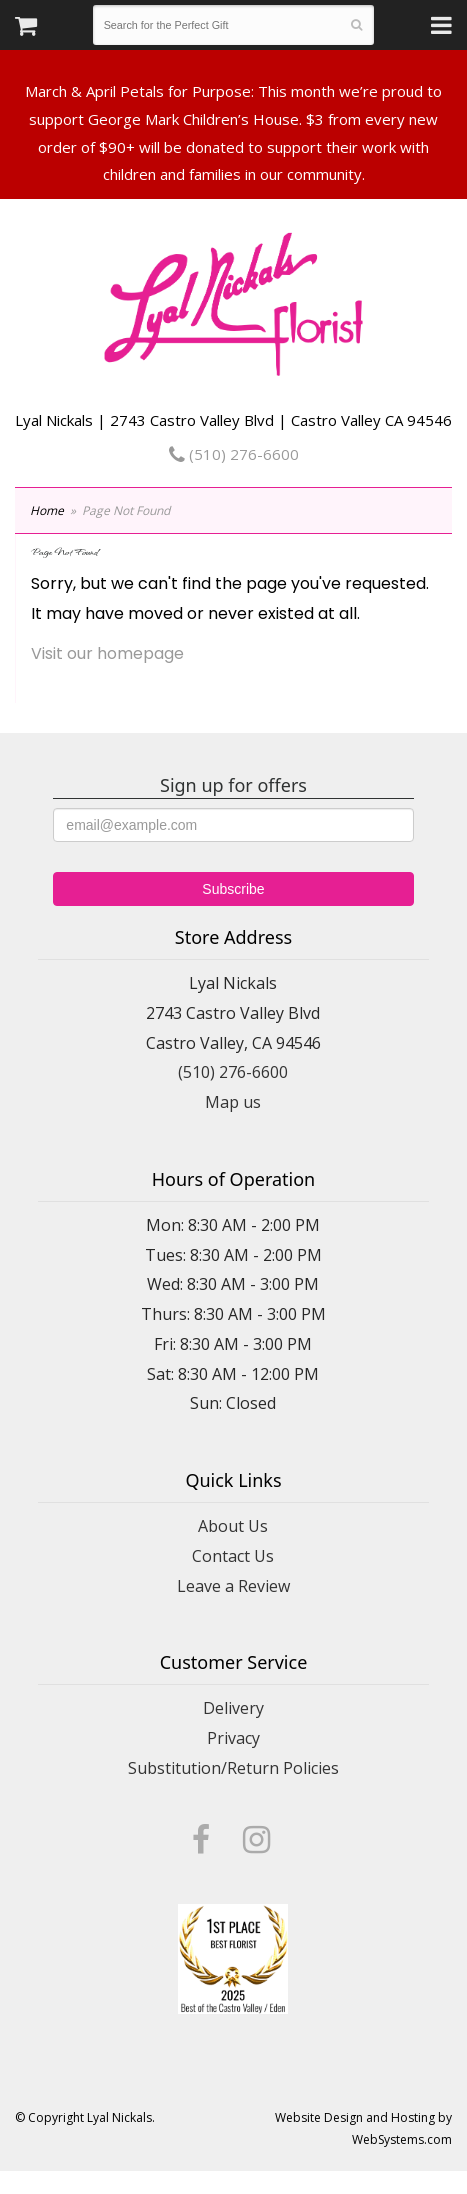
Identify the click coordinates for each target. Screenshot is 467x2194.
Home (47, 510)
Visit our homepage (107, 653)
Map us (233, 1102)
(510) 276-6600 (234, 454)
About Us (233, 1526)
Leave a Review (233, 1586)
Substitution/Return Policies (233, 1768)
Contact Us (233, 1556)
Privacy (233, 1738)
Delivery (233, 1708)
